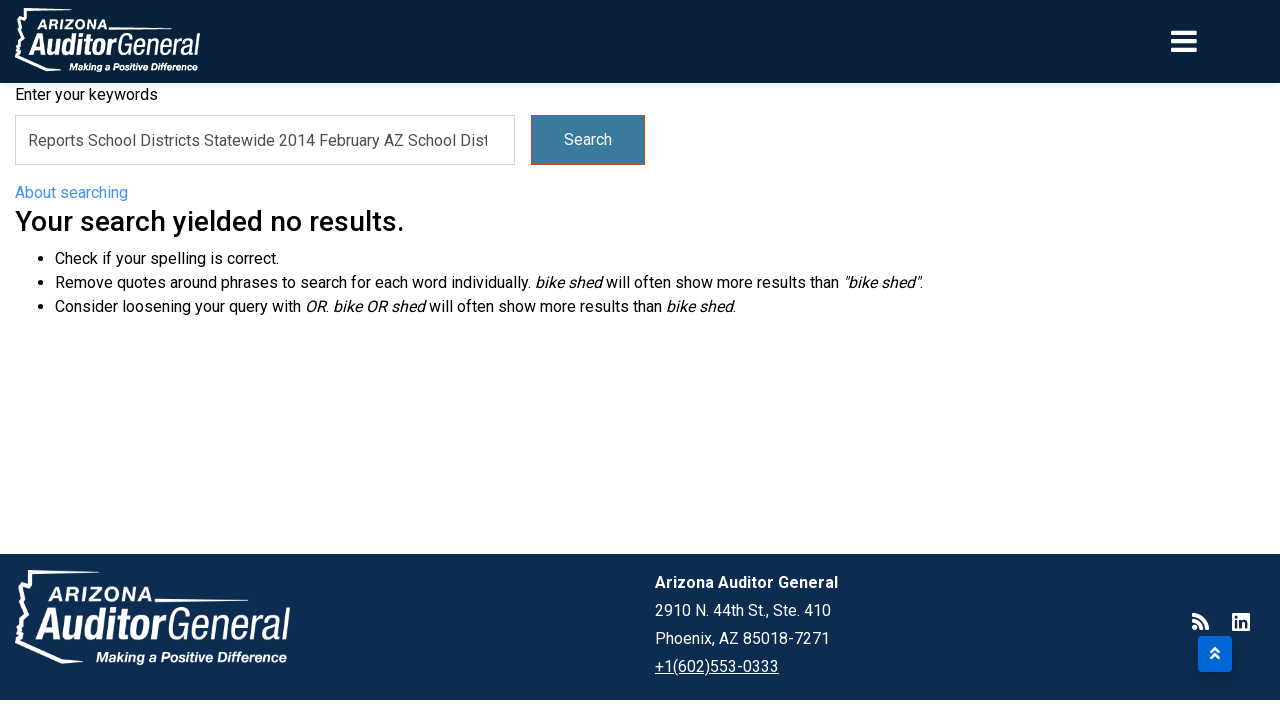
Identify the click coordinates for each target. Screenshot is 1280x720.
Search (588, 139)
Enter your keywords (86, 94)
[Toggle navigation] (1218, 41)
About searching (71, 192)
